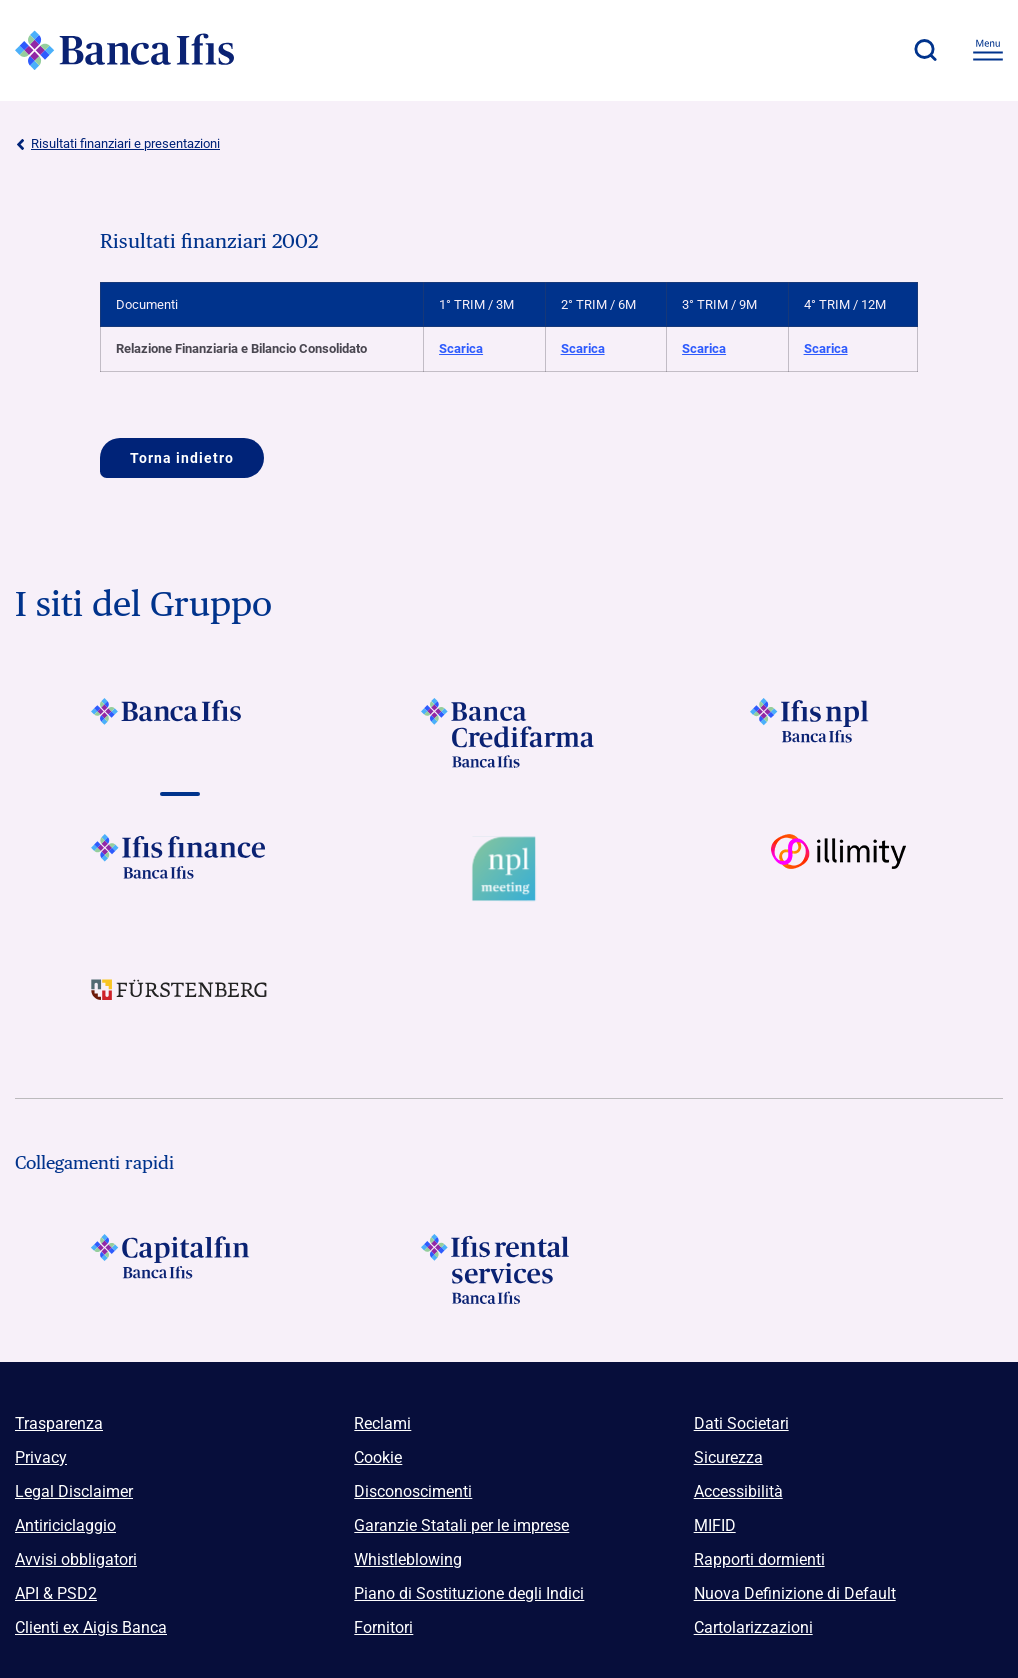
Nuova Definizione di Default (795, 1593)
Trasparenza (59, 1423)
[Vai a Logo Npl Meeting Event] (508, 869)
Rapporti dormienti (759, 1559)
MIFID (715, 1525)
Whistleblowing (408, 1559)
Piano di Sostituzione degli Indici (469, 1593)
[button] (925, 50)
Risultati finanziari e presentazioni (117, 144)
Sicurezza (728, 1457)
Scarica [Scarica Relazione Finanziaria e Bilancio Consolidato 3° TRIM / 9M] (704, 348)
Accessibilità (738, 1491)
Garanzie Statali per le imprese (461, 1525)
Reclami (382, 1423)
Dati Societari (741, 1423)
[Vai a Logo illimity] (838, 869)
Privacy (41, 1457)
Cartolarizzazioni (753, 1627)
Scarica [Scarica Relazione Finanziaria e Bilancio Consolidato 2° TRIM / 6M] (583, 348)
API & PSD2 (56, 1593)
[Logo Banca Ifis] (125, 50)
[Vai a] (179, 733)
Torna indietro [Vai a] (182, 458)
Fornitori (383, 1627)
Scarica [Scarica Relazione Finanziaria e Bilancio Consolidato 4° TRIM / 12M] (826, 348)
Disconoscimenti (413, 1491)
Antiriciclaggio (65, 1525)
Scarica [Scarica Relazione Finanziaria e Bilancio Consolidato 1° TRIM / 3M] (461, 348)
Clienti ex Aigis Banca (91, 1627)
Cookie (378, 1457)
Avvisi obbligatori (76, 1559)
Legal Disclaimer (74, 1491)
